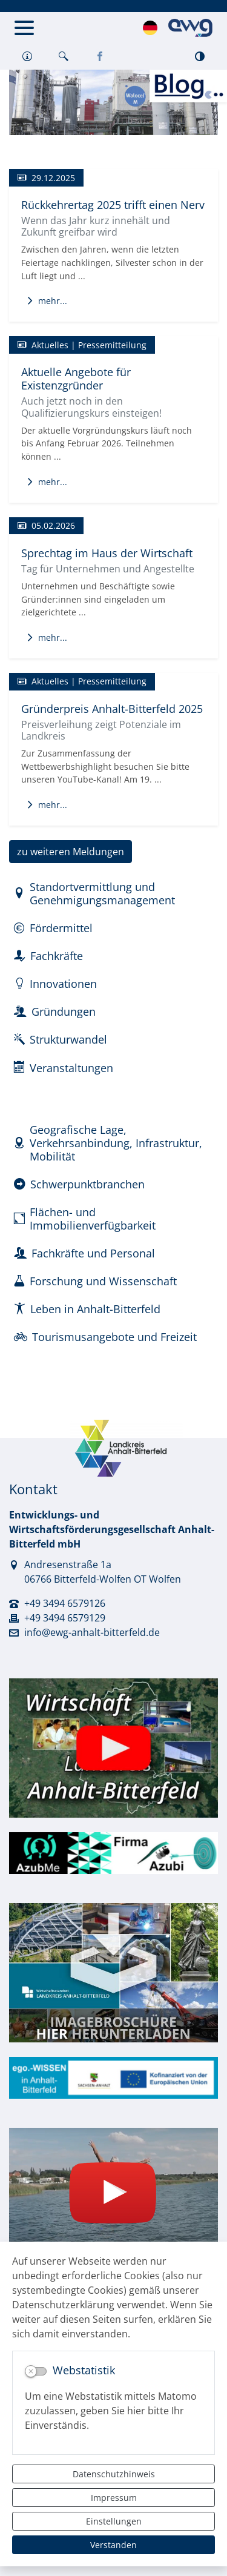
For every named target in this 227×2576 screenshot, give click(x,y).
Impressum (114, 2497)
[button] (27, 56)
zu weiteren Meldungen (70, 851)
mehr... (46, 300)
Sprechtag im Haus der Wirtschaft (106, 552)
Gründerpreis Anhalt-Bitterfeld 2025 (112, 708)
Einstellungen (114, 2521)
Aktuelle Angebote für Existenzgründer (76, 378)
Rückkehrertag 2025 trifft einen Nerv (113, 204)
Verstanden (113, 2545)
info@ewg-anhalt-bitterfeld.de (92, 1632)
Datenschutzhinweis (114, 2474)
